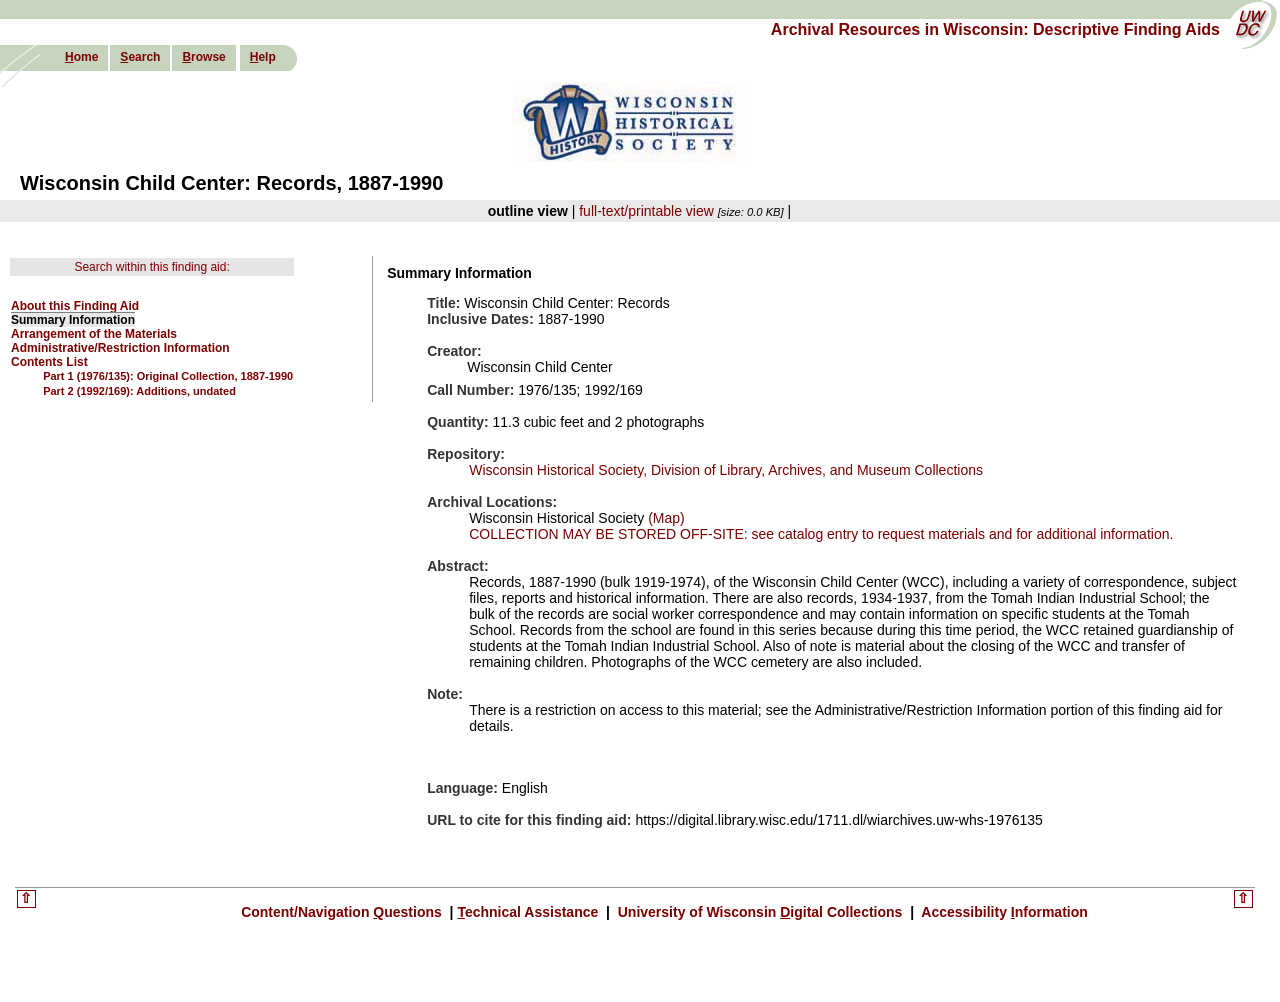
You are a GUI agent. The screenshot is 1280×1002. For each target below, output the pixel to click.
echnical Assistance (529, 912)
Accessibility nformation (1003, 912)
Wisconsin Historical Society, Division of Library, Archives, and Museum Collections (726, 470)
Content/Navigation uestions (343, 912)
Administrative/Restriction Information (120, 348)
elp (263, 57)
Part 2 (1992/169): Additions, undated (139, 391)
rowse (203, 57)
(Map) (664, 518)
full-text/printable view (646, 211)
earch (140, 57)
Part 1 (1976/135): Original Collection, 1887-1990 (168, 376)
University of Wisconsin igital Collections (760, 912)
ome (81, 57)
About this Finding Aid (75, 306)
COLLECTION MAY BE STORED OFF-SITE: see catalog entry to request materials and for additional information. (821, 534)
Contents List (49, 362)
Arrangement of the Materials (94, 334)
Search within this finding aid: (151, 267)
